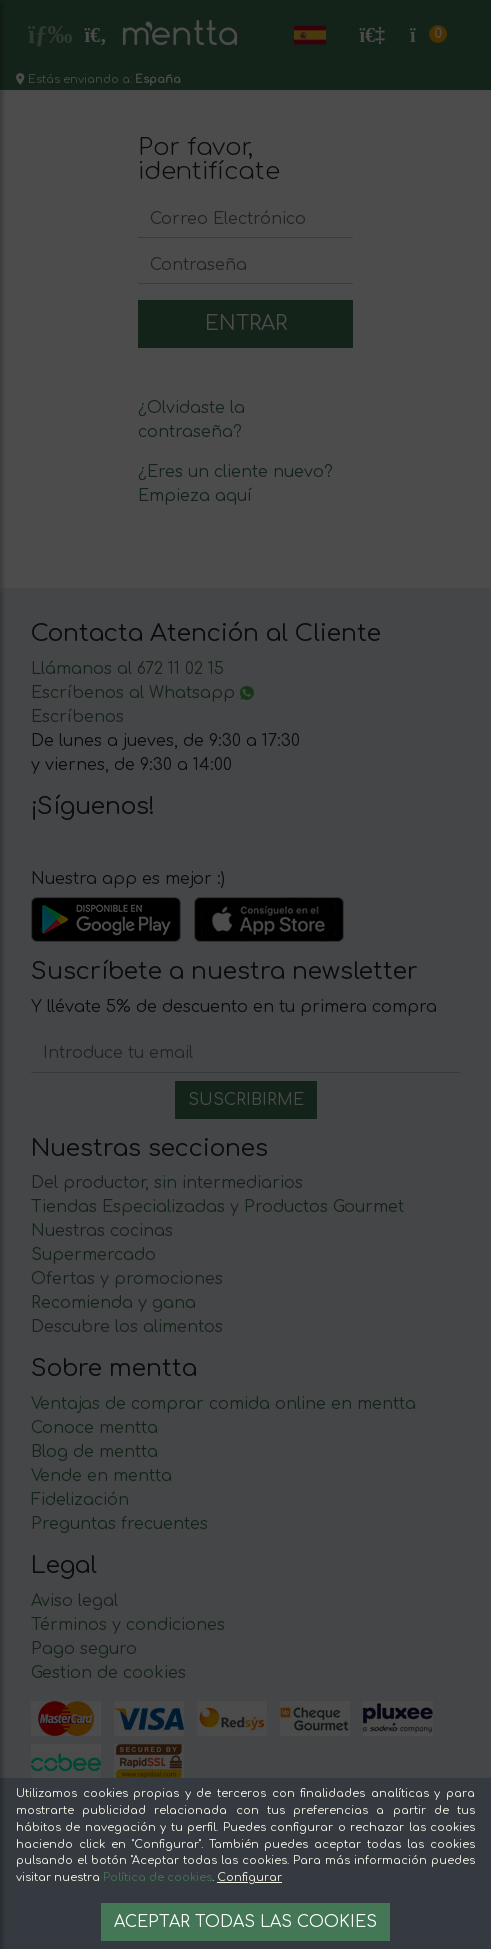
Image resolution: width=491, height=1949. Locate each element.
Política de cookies (157, 1877)
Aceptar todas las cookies (245, 1922)
